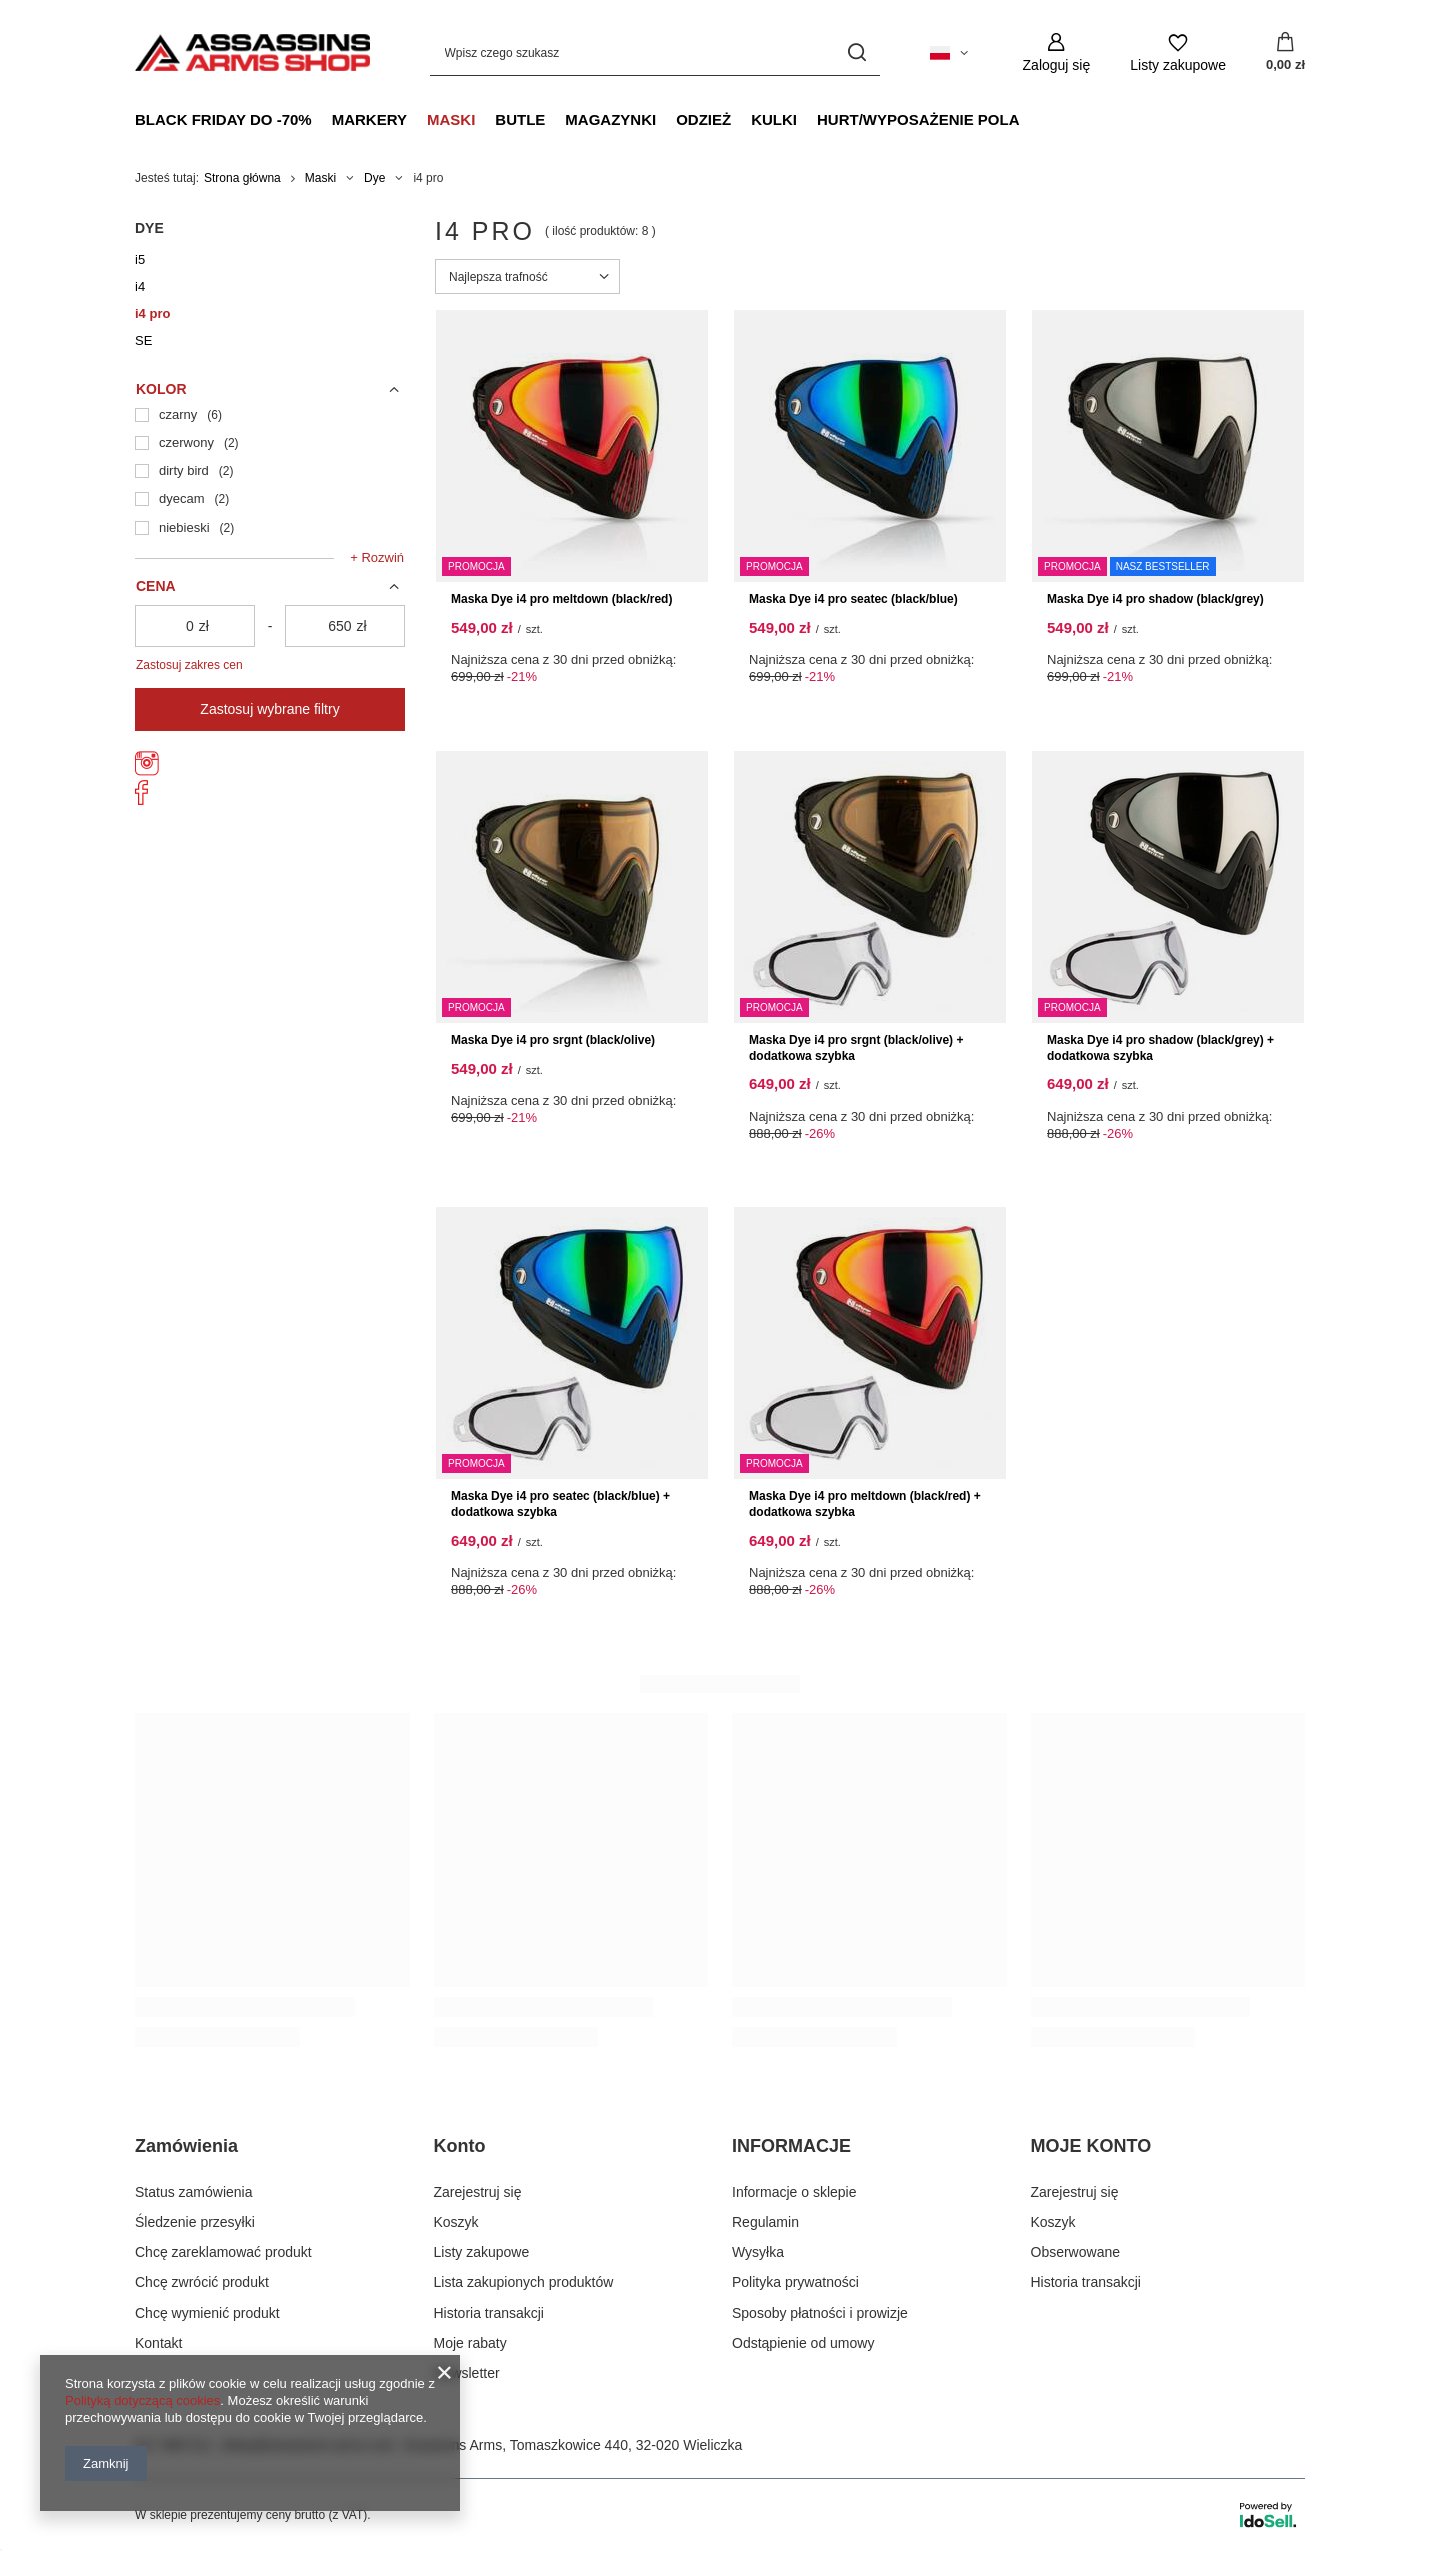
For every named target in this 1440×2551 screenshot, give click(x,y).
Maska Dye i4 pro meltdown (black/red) (561, 599)
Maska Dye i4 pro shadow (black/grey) (1155, 599)
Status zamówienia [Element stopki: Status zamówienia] (194, 2192)
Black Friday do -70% (223, 119)
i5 (140, 259)
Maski (451, 119)
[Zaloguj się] (1057, 52)
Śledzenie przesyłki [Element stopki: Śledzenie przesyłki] (195, 2222)
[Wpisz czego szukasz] (655, 52)
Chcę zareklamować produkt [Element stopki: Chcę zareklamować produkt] (223, 2252)
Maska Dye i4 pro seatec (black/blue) (853, 599)
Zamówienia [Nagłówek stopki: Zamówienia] (186, 2146)
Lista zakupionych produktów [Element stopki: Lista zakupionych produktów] (524, 2282)
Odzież (703, 119)
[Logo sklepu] (252, 52)
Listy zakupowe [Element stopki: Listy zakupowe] (482, 2252)
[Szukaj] (857, 52)
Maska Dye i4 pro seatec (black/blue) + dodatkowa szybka (560, 1504)
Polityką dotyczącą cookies (142, 2400)
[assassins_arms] (147, 771)
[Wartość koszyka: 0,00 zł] (1285, 53)
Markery (369, 119)
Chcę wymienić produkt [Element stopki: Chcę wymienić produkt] (207, 2313)
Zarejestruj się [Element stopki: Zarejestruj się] (478, 2192)
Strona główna (242, 178)
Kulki (774, 119)
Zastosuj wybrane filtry (269, 709)
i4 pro (152, 313)
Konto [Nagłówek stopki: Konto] (460, 2146)
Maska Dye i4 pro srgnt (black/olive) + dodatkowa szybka (856, 1048)
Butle (520, 119)
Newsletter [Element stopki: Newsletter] (467, 2373)
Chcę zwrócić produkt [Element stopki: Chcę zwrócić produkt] (202, 2282)
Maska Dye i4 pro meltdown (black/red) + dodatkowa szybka (865, 1504)
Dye (374, 178)
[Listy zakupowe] (1178, 52)
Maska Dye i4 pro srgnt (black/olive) (553, 1040)
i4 (140, 286)
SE (143, 340)
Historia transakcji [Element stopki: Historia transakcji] (489, 2313)
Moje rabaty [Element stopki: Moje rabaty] (470, 2343)
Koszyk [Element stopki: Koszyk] (456, 2222)
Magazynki (610, 119)
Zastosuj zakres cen (189, 665)
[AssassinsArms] (141, 800)
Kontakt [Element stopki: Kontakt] (158, 2343)
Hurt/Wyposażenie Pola (918, 119)
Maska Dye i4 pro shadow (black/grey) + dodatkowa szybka (1160, 1048)
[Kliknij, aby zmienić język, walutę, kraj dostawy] (949, 53)
